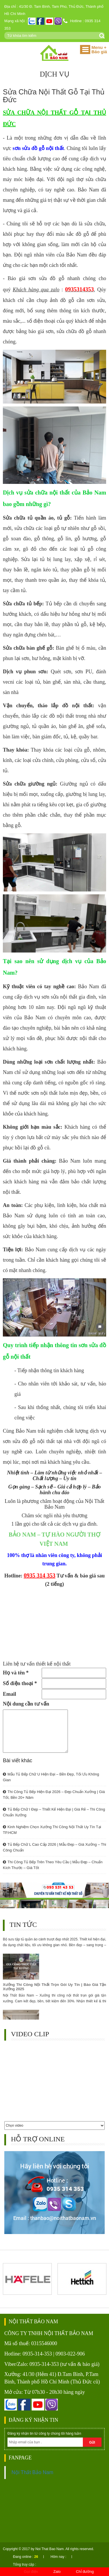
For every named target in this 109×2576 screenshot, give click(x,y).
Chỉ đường (85, 2571)
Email (9, 1694)
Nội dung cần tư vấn (26, 1704)
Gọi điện (31, 2571)
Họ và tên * (16, 1673)
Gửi (92, 2442)
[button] (85, 49)
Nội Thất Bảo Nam (32, 2472)
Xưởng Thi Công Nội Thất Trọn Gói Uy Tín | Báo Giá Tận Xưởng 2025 (54, 1988)
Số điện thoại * (20, 1683)
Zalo (56, 2571)
